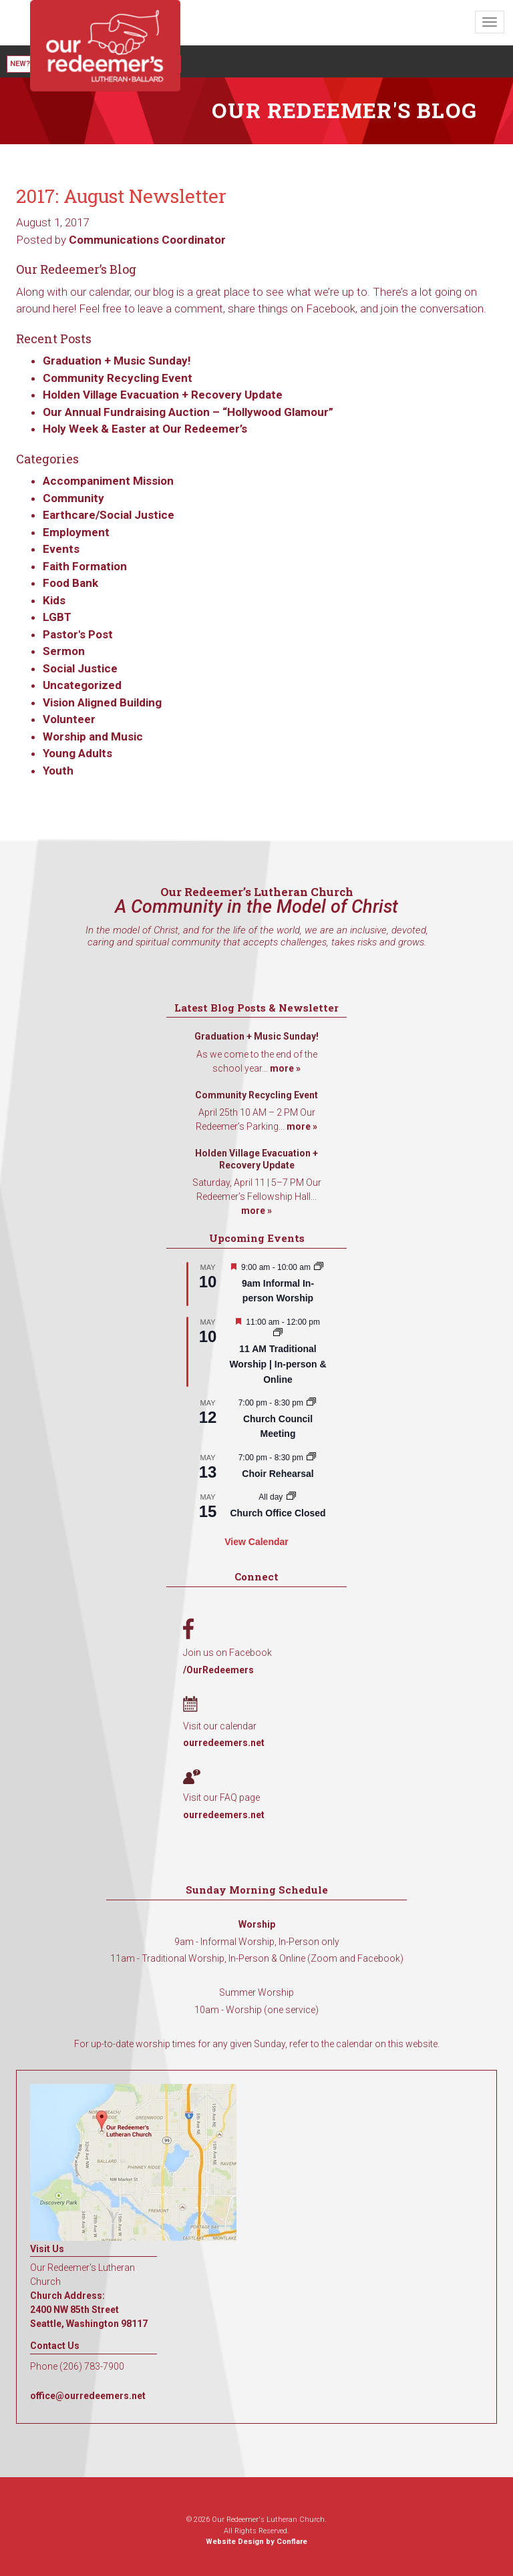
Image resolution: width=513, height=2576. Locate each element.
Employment (76, 532)
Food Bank (70, 583)
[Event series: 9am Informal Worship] (318, 1267)
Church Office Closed (277, 1513)
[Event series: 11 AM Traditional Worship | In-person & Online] (278, 1333)
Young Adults (77, 753)
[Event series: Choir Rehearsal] (311, 1457)
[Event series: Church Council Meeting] (311, 1403)
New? (20, 63)
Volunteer (69, 719)
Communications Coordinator (147, 239)
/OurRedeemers (218, 1670)
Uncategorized (82, 685)
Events (61, 549)
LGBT (57, 617)
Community (73, 498)
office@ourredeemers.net (88, 2395)
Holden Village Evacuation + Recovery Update (163, 394)
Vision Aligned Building (102, 702)
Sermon (64, 651)
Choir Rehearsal (277, 1473)
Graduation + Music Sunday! (117, 360)
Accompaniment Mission (108, 480)
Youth (58, 770)
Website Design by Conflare (256, 2541)
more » (285, 1068)
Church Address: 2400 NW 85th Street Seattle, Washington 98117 (89, 2309)
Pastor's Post (78, 634)
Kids (54, 600)
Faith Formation (85, 566)
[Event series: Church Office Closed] (291, 1497)
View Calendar (256, 1541)
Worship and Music (93, 736)
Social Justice (80, 668)
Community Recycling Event (117, 378)
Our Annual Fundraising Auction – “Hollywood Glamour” (188, 412)
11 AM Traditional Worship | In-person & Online (277, 1363)
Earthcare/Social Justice (108, 514)
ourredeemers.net (224, 1742)
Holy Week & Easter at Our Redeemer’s (145, 428)
